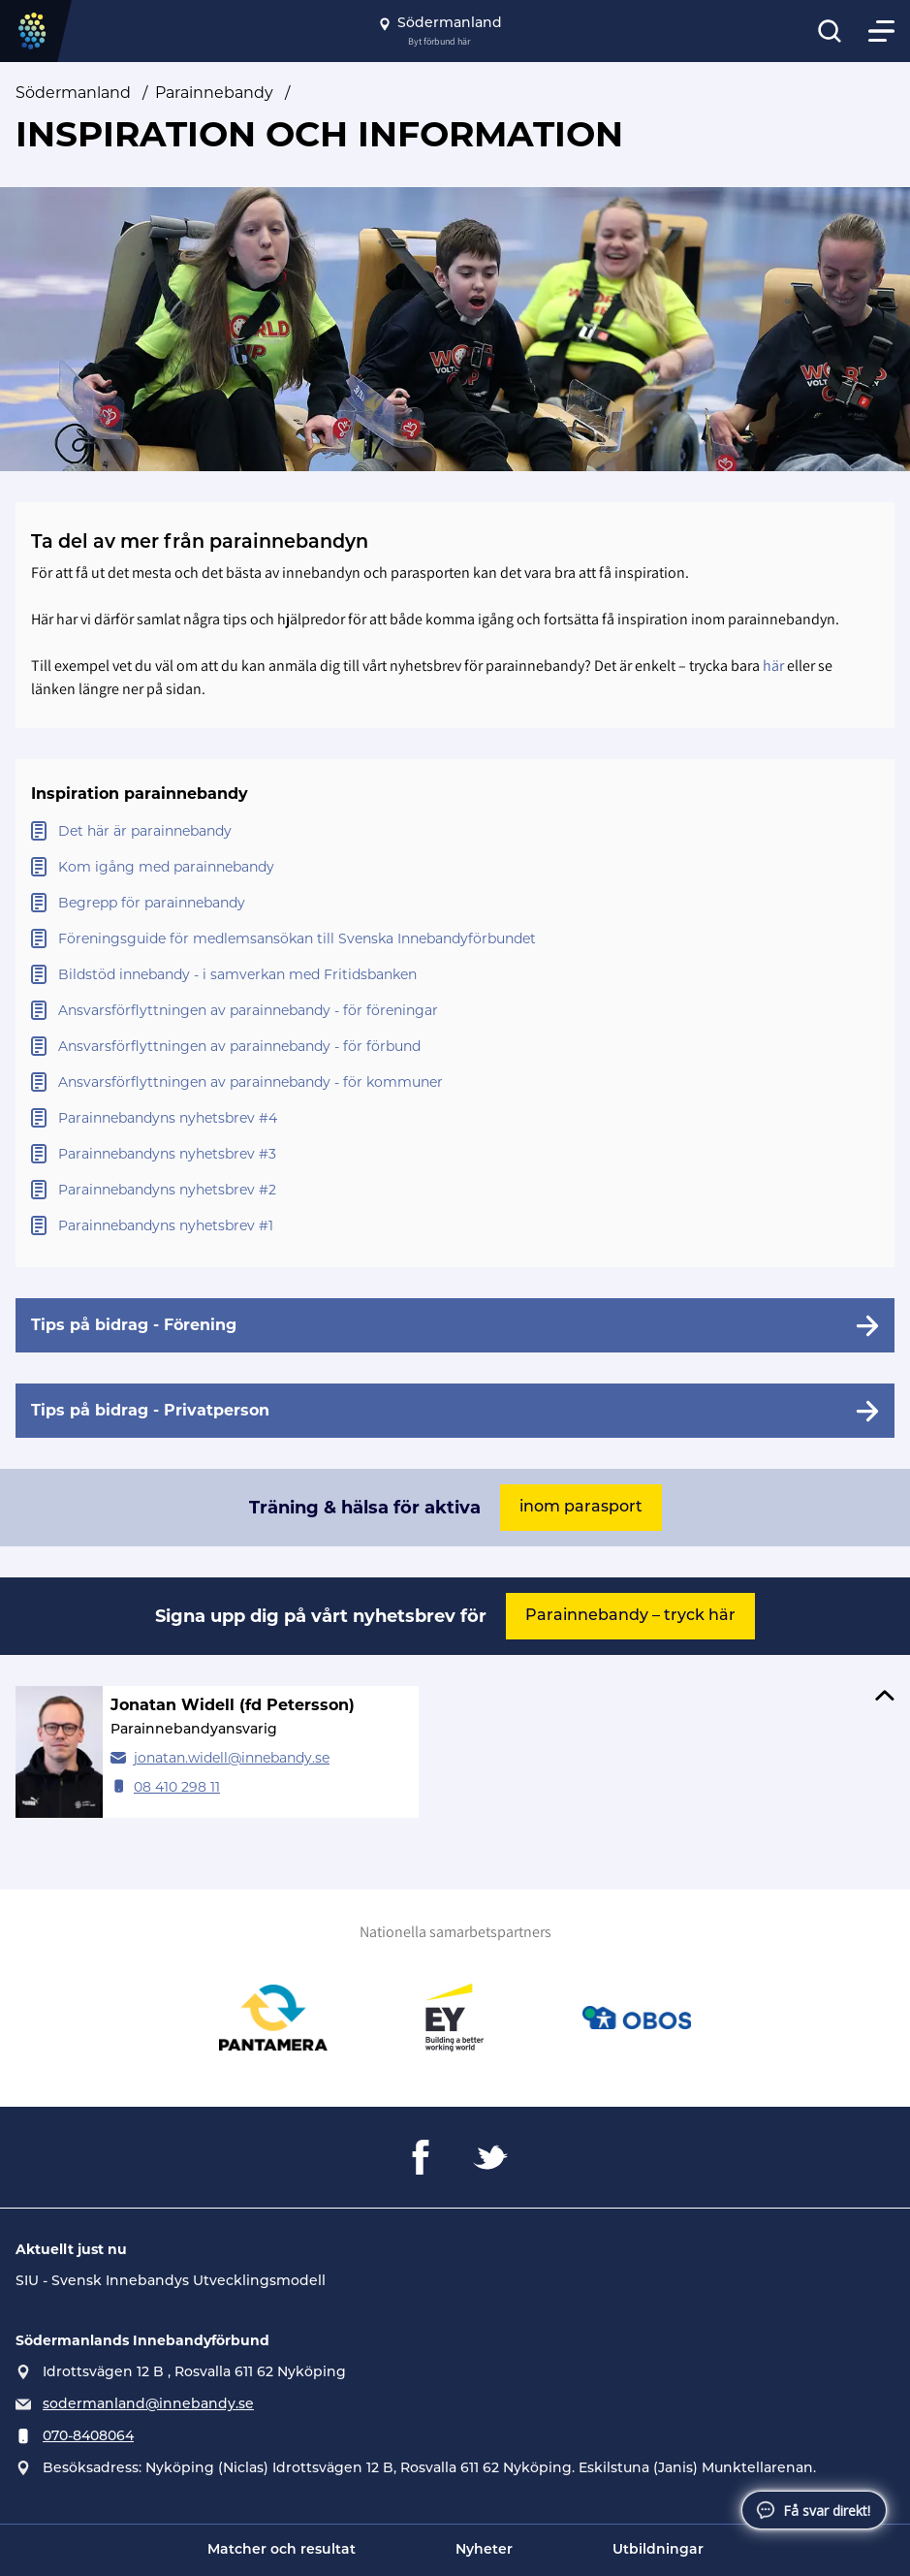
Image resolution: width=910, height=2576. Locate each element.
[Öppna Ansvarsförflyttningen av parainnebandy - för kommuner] (455, 1082)
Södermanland (73, 92)
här (773, 665)
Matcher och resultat (281, 2550)
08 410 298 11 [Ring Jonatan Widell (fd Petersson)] (177, 1787)
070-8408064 (88, 2437)
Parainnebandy (214, 92)
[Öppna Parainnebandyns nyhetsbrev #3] (455, 1154)
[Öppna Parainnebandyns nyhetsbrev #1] (455, 1226)
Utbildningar (658, 2550)
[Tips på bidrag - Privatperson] (455, 1410)
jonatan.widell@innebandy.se (231, 1757)
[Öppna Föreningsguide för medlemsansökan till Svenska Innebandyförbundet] (455, 939)
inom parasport (581, 1507)
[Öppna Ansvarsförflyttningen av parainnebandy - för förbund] (455, 1046)
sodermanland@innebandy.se (148, 2405)
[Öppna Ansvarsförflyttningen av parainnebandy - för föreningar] (455, 1011)
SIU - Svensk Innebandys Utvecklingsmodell (171, 2281)
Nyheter (484, 2550)
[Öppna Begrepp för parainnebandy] (455, 903)
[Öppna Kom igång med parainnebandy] (455, 867)
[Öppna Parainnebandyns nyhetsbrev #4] (455, 1118)
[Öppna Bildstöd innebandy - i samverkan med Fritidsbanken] (455, 975)
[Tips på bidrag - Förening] (455, 1325)
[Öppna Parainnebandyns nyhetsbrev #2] (455, 1190)
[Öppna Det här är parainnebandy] (455, 831)
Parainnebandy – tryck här (630, 1616)
